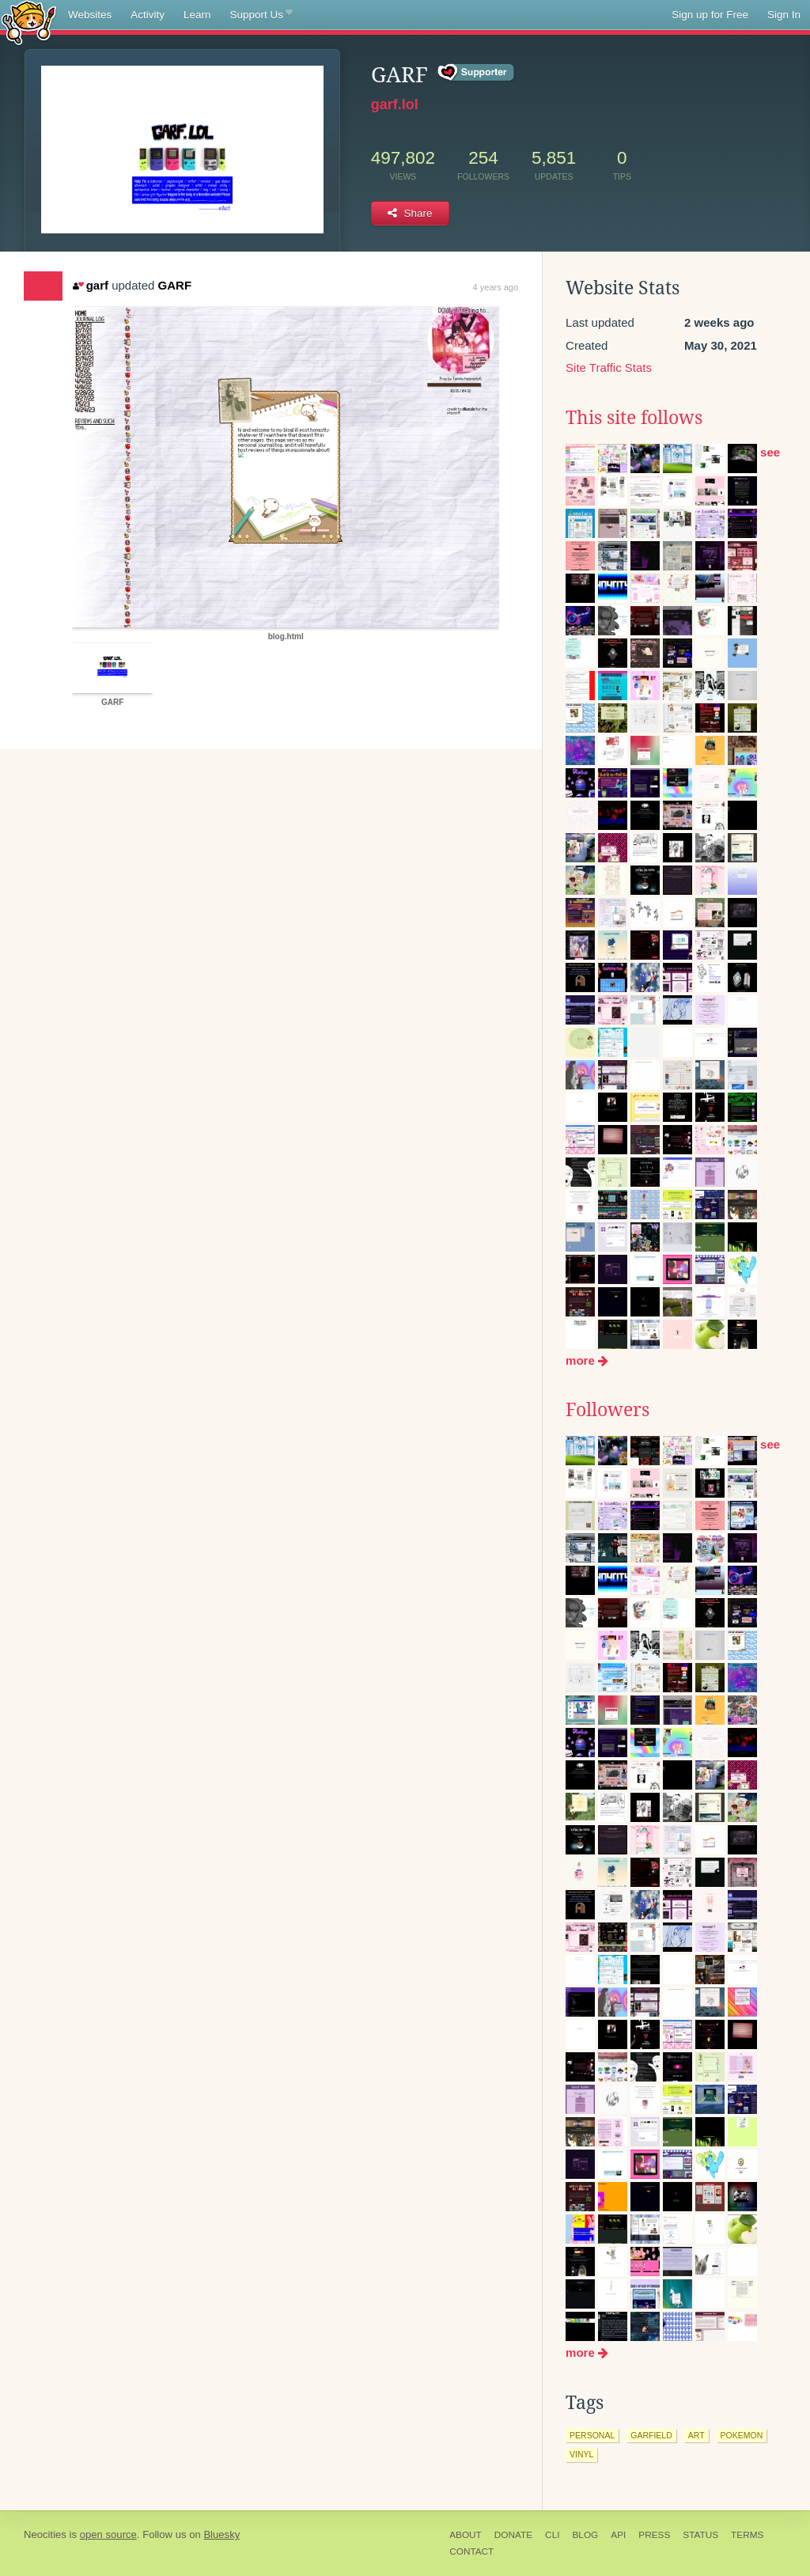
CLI (552, 2534)
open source (108, 2534)
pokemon (742, 2435)
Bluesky (221, 2534)
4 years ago (495, 287)
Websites (90, 15)
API (618, 2534)
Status (700, 2534)
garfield (651, 2435)
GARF (175, 285)
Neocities (45, 2534)
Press (654, 2534)
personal (592, 2435)
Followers (607, 1410)
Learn (197, 15)
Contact (471, 2551)
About (465, 2534)
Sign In (784, 15)
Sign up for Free (710, 15)
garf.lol (394, 104)
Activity (148, 15)
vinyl (581, 2454)
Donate (513, 2534)
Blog (585, 2534)
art (696, 2435)
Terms (747, 2534)
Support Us (261, 15)
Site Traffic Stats (609, 367)
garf (90, 285)
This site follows (634, 417)
